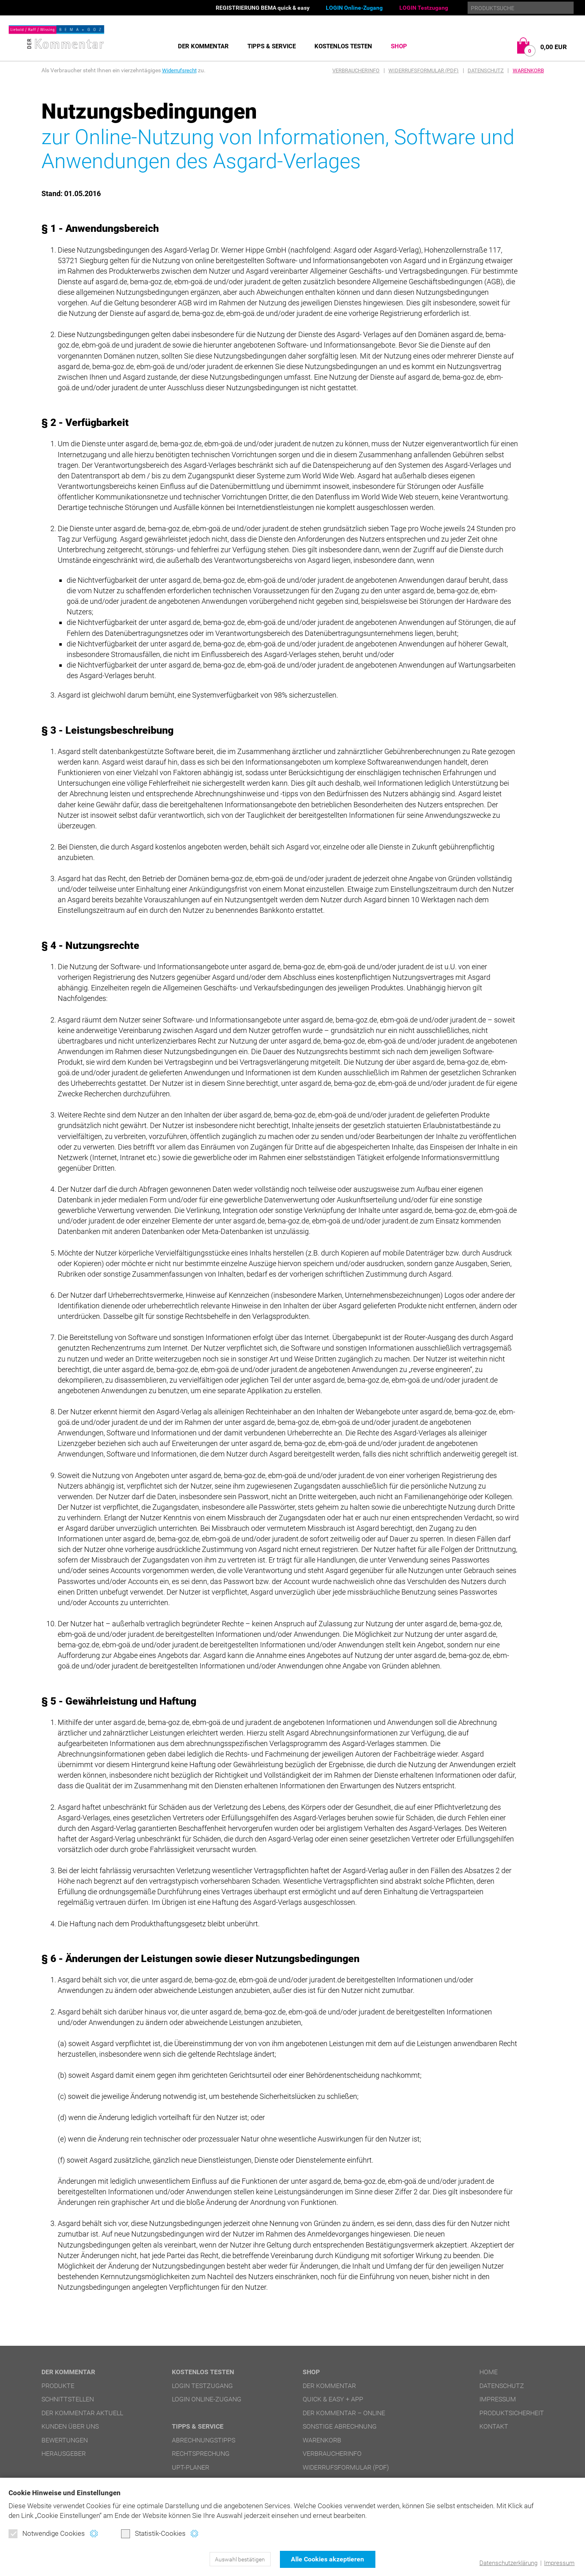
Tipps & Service (271, 46)
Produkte (57, 2386)
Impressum (559, 2563)
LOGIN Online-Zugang (354, 7)
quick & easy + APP (333, 2399)
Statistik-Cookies (153, 2533)
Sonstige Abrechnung (340, 2426)
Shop (399, 46)
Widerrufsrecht (180, 70)
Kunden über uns (70, 2426)
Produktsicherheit (511, 2413)
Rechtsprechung (201, 2453)
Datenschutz (486, 70)
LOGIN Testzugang (423, 7)
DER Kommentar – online (344, 2413)
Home (488, 2372)
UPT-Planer (190, 2467)
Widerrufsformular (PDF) (423, 70)
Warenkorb (528, 70)
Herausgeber (63, 2453)
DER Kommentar (203, 46)
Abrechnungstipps (203, 2440)
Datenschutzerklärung (508, 2563)
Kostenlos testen (343, 46)
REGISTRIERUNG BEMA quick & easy (263, 7)
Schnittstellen (67, 2399)
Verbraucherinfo (355, 70)
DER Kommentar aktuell (82, 2413)
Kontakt (493, 2426)
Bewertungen (64, 2440)
